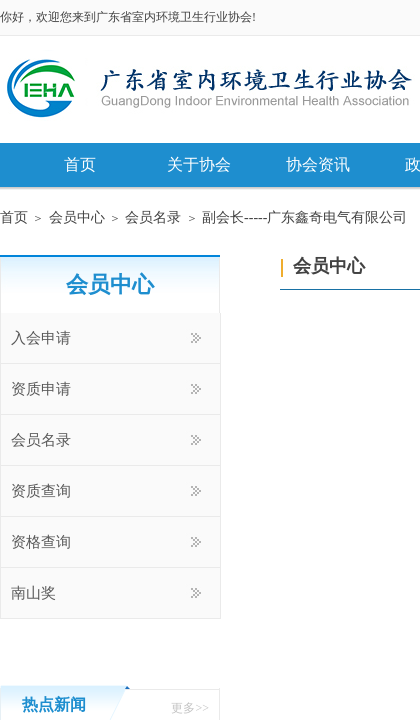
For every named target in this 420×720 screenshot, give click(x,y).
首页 (80, 164)
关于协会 (199, 164)
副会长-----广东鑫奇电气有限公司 (304, 217)
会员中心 (77, 217)
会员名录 (153, 217)
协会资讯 (318, 164)
